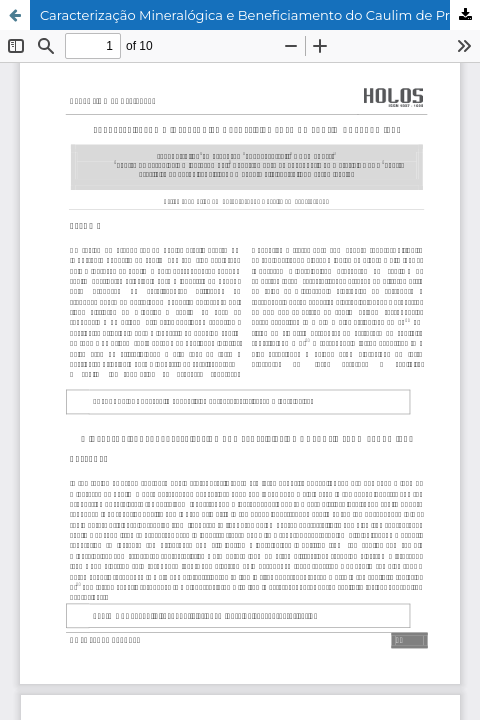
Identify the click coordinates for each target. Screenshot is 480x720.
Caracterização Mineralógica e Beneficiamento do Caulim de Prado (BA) (260, 15)
